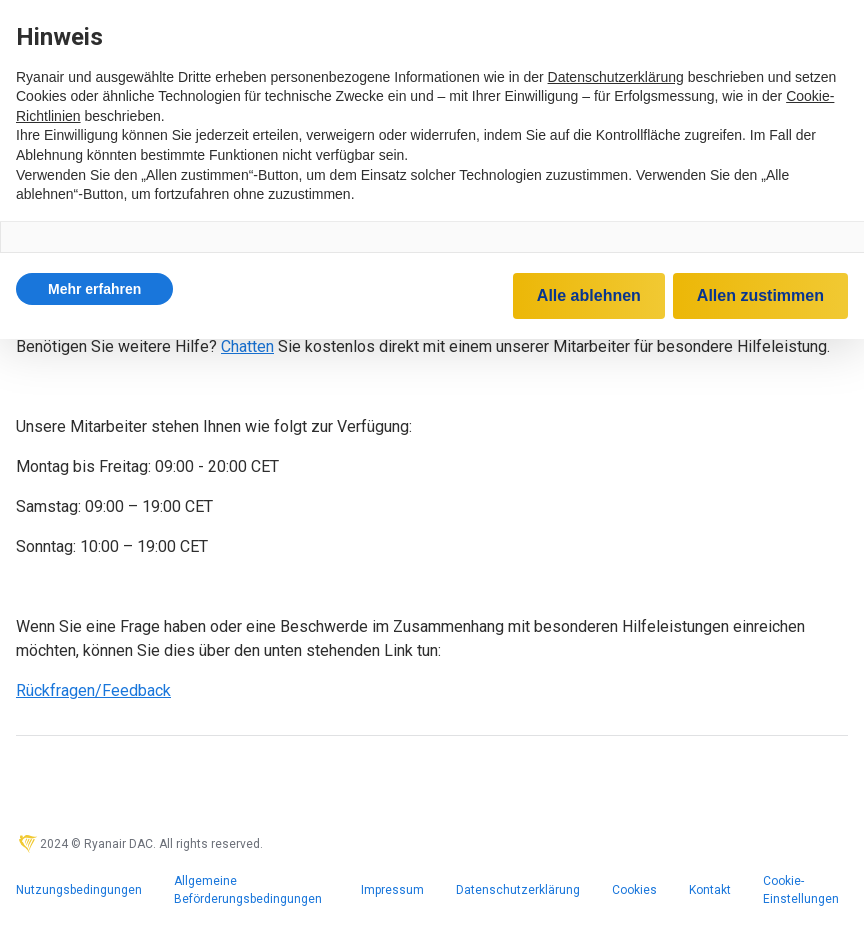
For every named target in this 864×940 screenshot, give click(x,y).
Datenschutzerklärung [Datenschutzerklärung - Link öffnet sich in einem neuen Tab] (616, 77)
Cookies (634, 890)
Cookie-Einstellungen (801, 890)
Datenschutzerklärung (518, 890)
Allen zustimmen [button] (760, 295)
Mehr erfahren (94, 289)
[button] (94, 289)
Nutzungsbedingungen (79, 890)
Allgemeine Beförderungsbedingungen (248, 890)
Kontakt (710, 890)
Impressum (392, 890)
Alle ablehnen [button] (589, 295)
